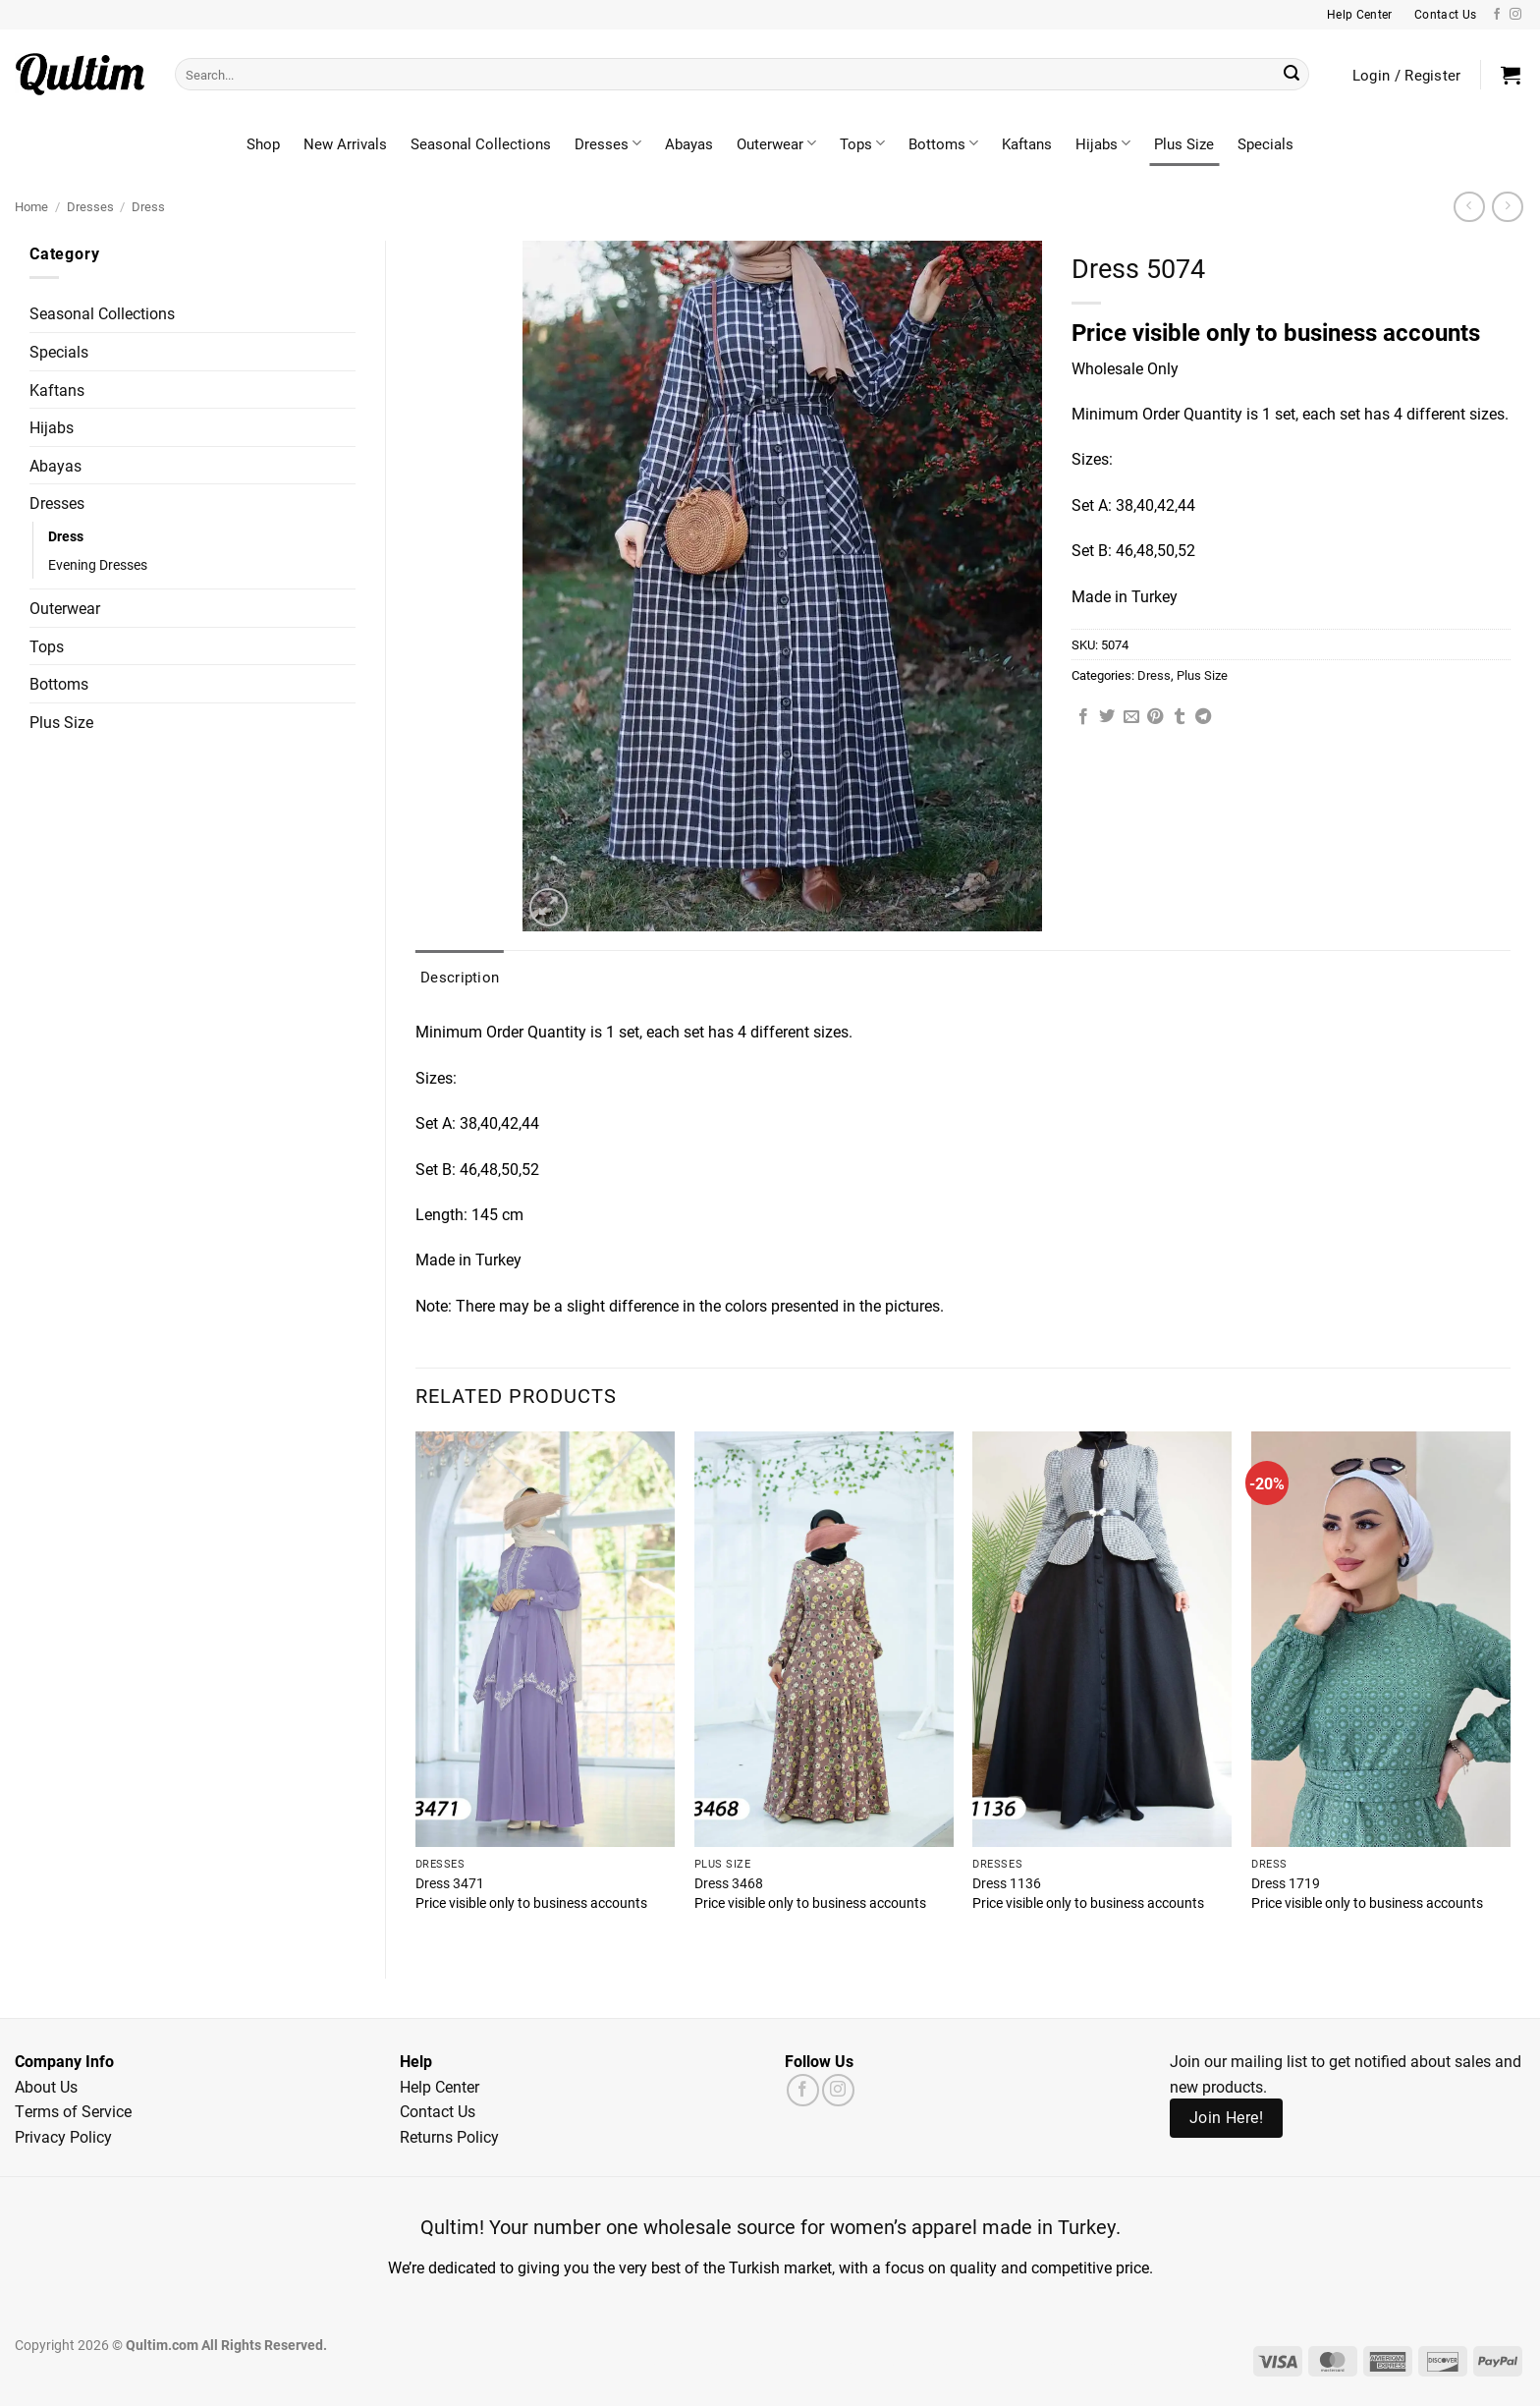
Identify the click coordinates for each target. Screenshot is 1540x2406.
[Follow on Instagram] (1515, 15)
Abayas (689, 143)
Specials (1265, 143)
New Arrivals (345, 143)
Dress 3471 (449, 1883)
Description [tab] (459, 976)
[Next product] (1469, 207)
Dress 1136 (1006, 1883)
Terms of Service (73, 2110)
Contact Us (437, 2110)
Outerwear (776, 143)
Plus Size (1184, 143)
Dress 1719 (1285, 1883)
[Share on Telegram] (1203, 717)
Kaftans (1027, 143)
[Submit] (1291, 74)
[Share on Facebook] (1083, 717)
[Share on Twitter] (1107, 717)
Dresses (608, 143)
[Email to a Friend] (1131, 717)
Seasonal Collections (481, 143)
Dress (148, 205)
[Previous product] (1507, 207)
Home (31, 205)
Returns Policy (449, 2136)
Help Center (439, 2086)
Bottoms (943, 143)
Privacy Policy (63, 2136)
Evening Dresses (97, 564)
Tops (862, 143)
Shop (263, 143)
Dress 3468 (728, 1883)
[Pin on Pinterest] (1155, 717)
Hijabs (1102, 143)
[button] (1510, 74)
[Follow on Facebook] (1497, 15)
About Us (46, 2086)
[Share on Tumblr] (1179, 717)
